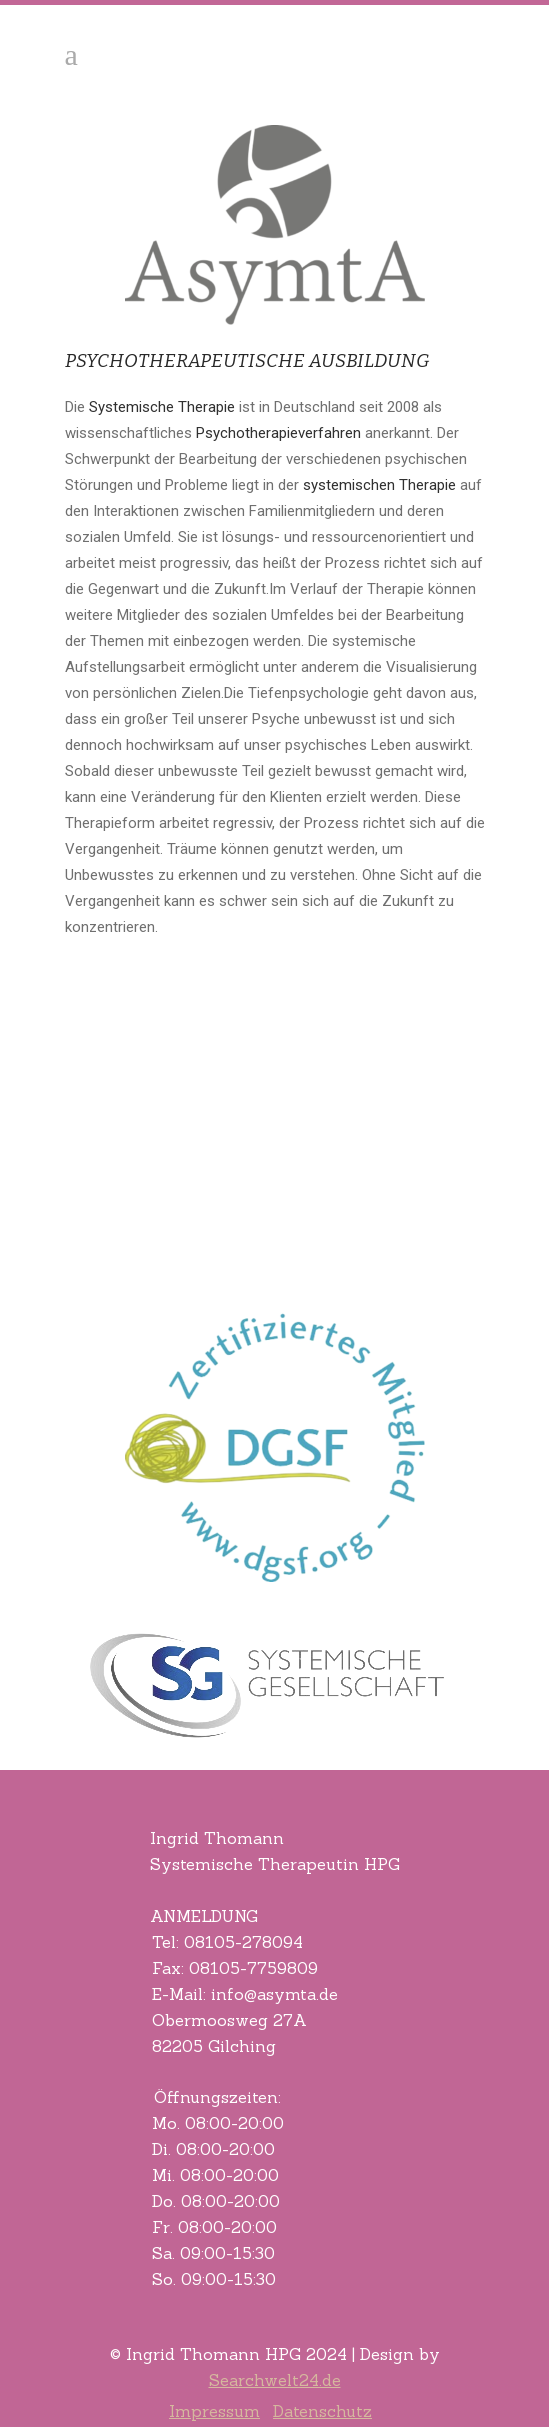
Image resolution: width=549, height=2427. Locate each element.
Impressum (214, 2411)
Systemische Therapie (162, 407)
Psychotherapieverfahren (278, 433)
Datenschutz (322, 2411)
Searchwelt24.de (275, 2380)
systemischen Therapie (379, 485)
